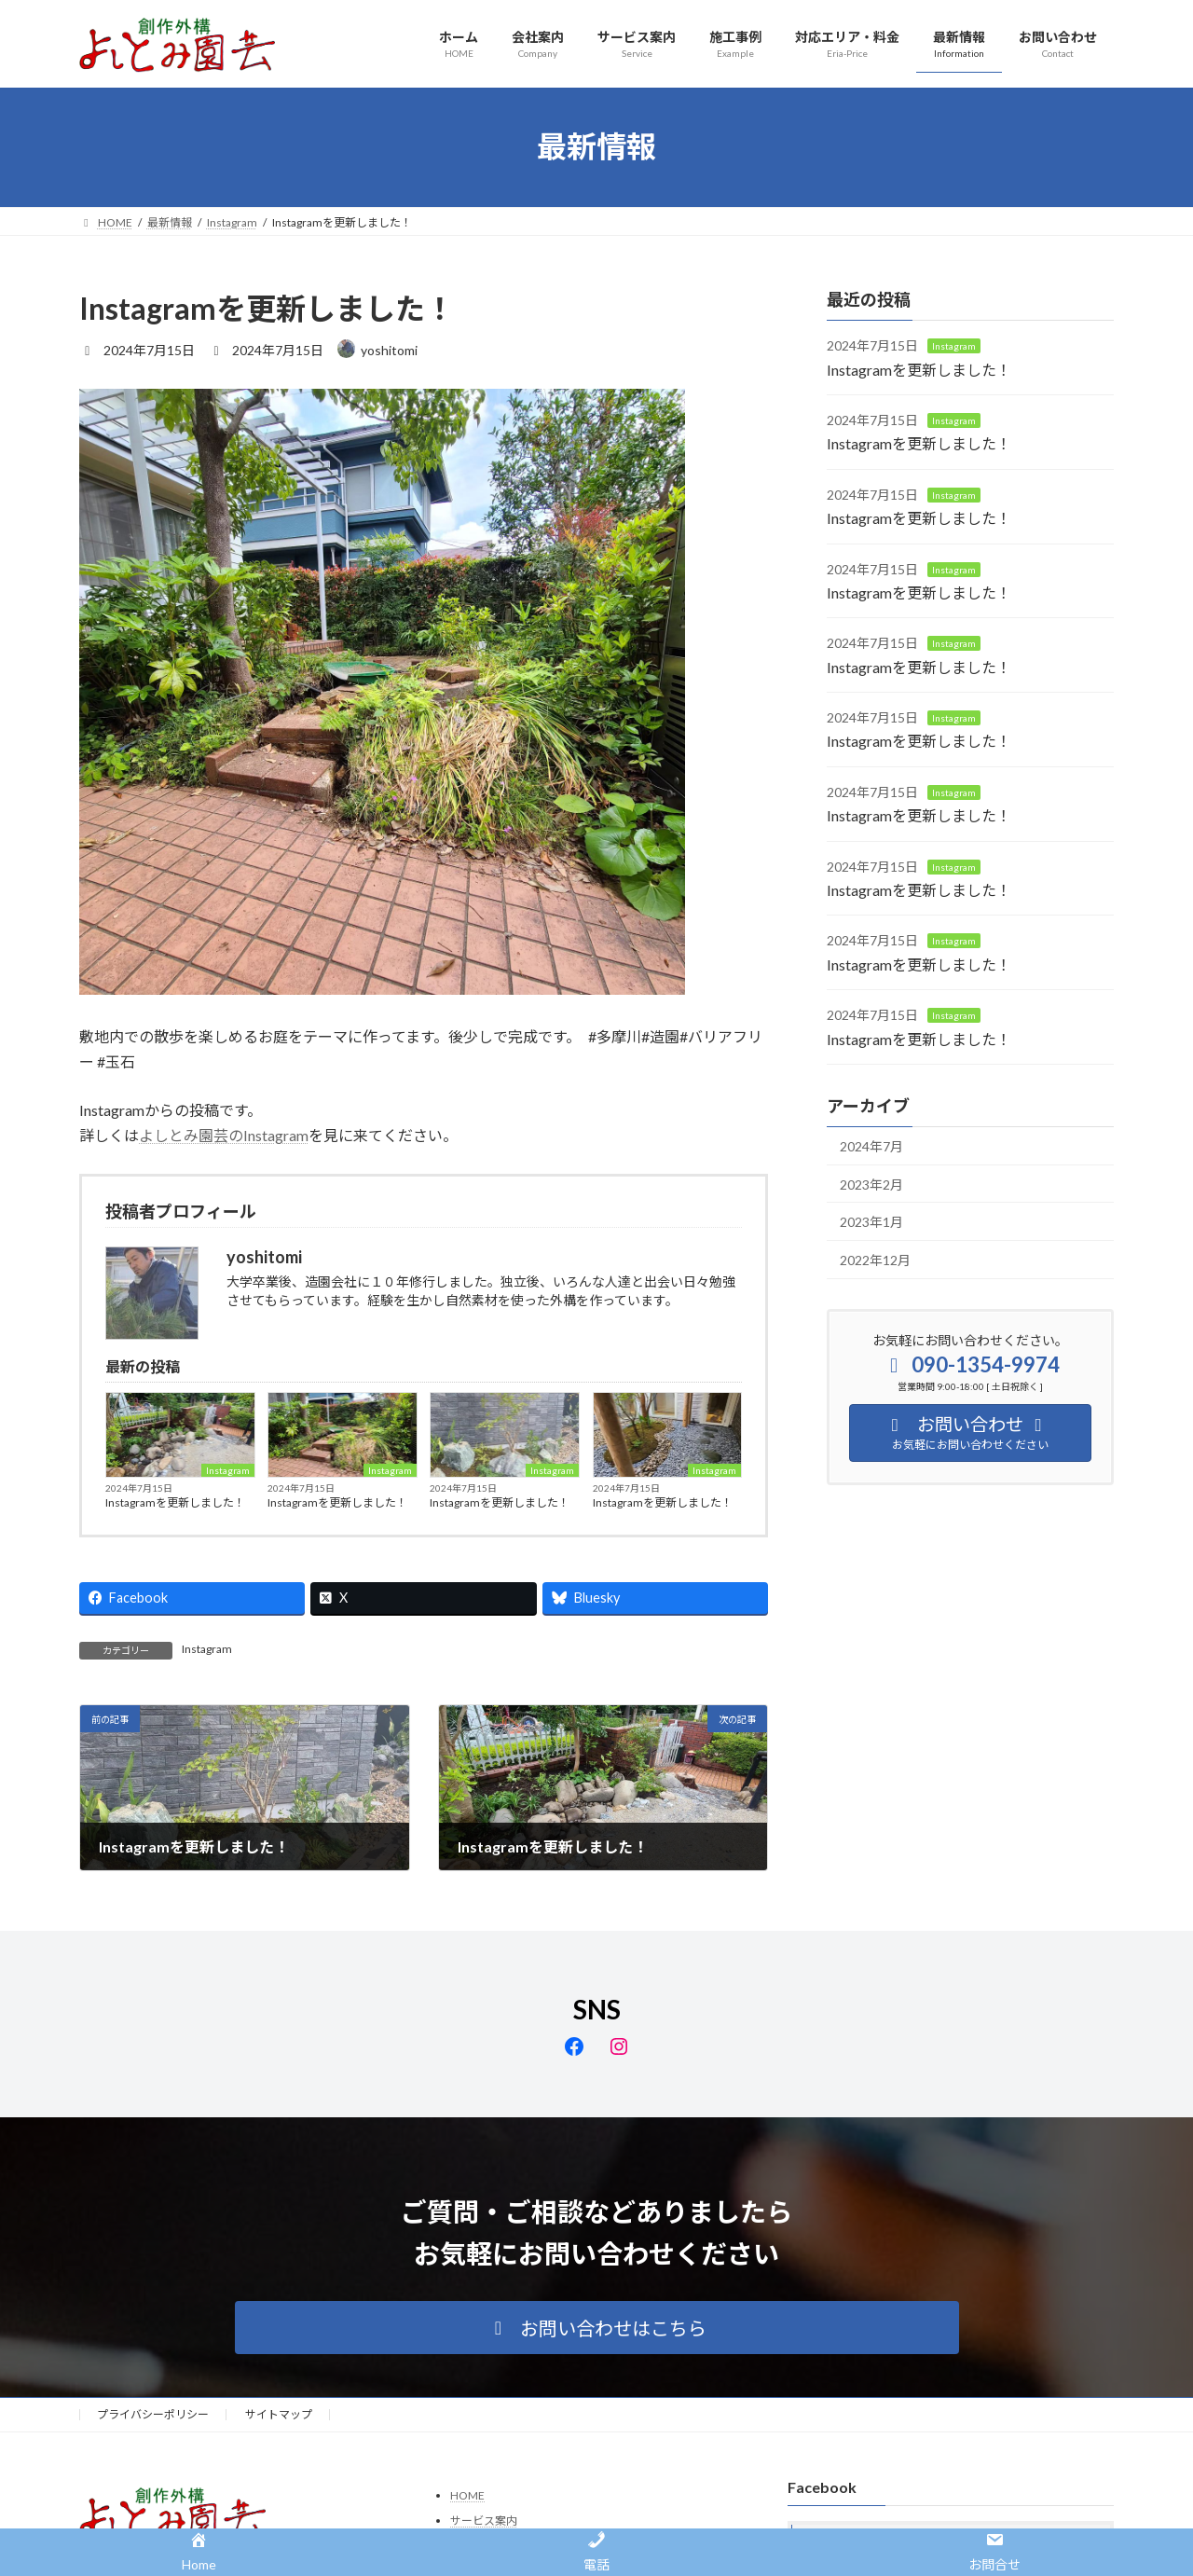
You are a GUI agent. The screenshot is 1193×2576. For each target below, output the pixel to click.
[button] (597, 2327)
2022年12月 (875, 1259)
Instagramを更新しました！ (175, 1502)
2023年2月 (871, 1184)
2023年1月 (871, 1222)
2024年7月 (871, 1146)
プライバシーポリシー (153, 2414)
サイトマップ (278, 2414)
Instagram (228, 1470)
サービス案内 (483, 2521)
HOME (467, 2495)
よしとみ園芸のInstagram (224, 1135)
